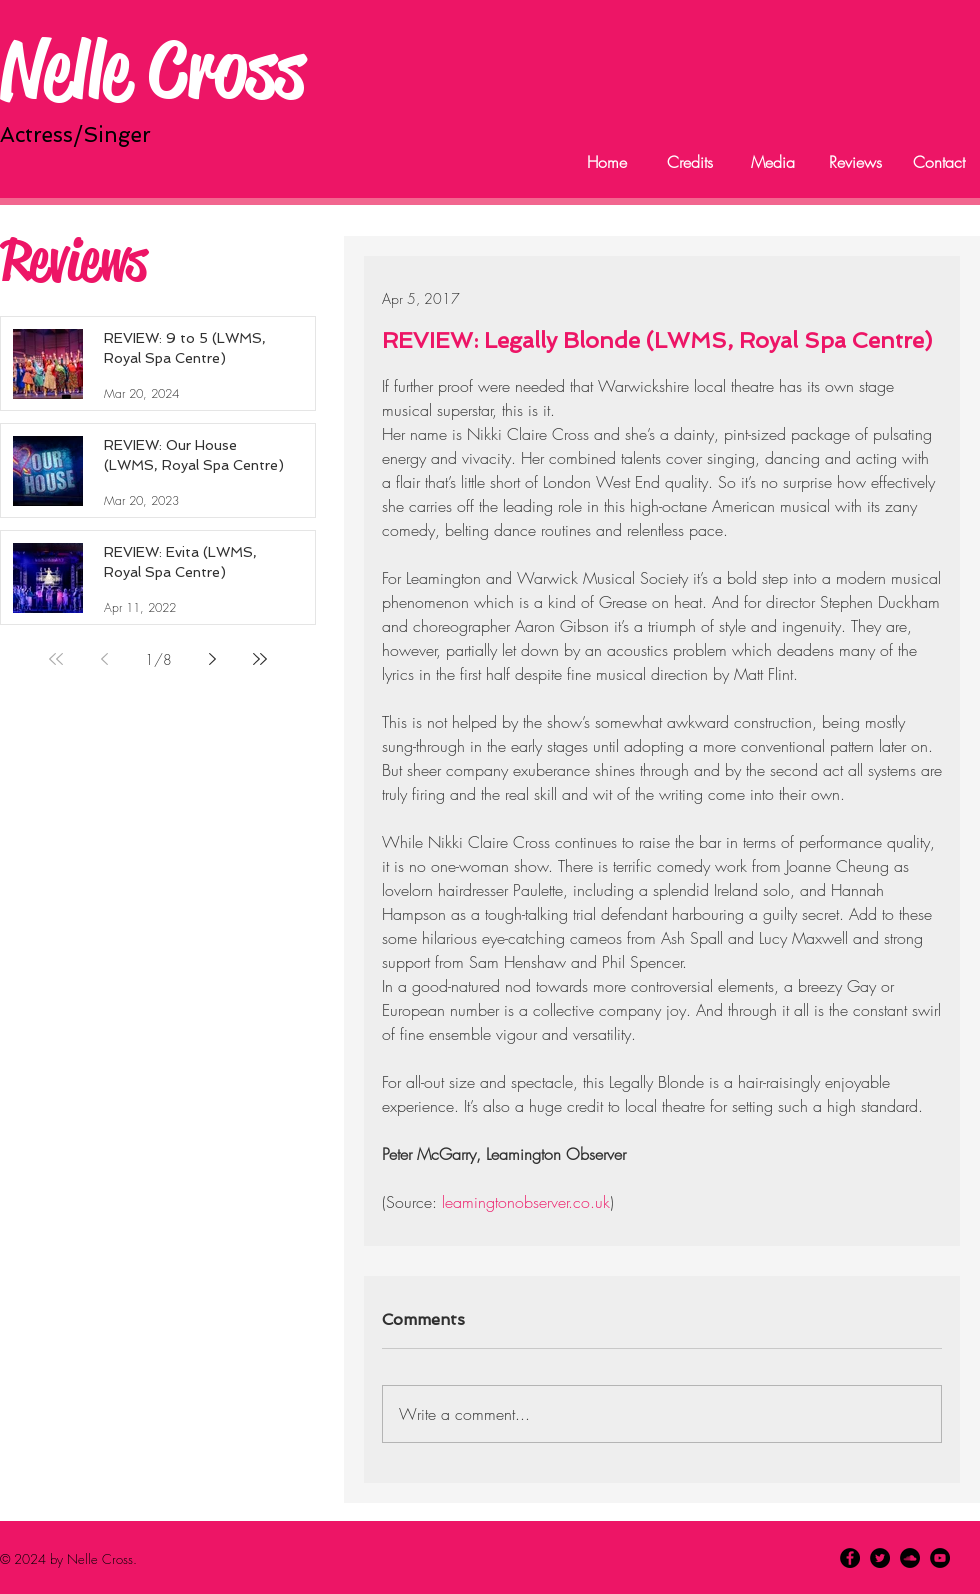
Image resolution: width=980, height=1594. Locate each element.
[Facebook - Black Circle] (850, 1558)
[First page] (56, 659)
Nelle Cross (152, 69)
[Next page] (212, 659)
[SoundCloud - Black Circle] (910, 1558)
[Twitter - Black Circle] (880, 1558)
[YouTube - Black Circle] (940, 1558)
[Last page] (260, 659)
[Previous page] (104, 659)
